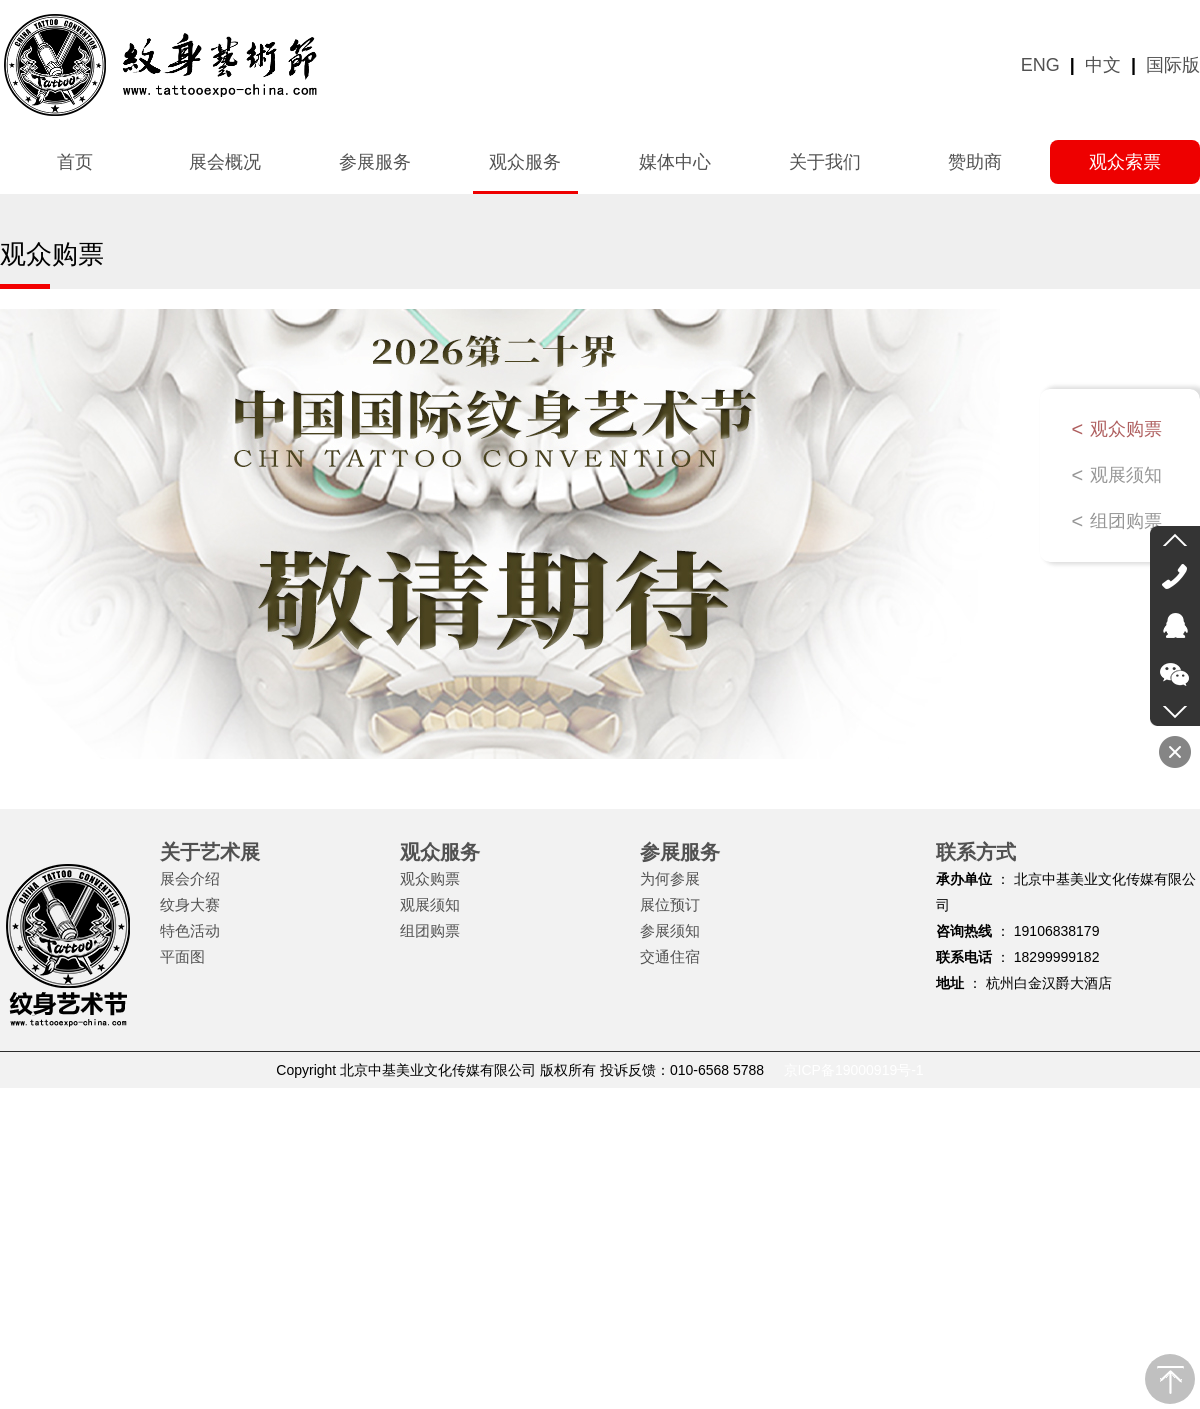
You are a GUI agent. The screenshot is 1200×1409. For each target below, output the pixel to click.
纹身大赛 (190, 904)
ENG (1040, 65)
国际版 (1173, 65)
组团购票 (1126, 521)
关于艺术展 (210, 852)
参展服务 (375, 162)
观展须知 (1126, 475)
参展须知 (670, 930)
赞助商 (975, 162)
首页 (75, 162)
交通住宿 (670, 956)
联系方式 (976, 852)
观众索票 (1125, 162)
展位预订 (670, 904)
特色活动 (190, 930)
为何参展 (670, 878)
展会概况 (225, 162)
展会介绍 (190, 878)
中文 (1103, 65)
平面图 (182, 956)
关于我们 (825, 162)
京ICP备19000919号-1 (854, 1070)
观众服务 (525, 162)
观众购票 (1126, 429)
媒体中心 (675, 162)
